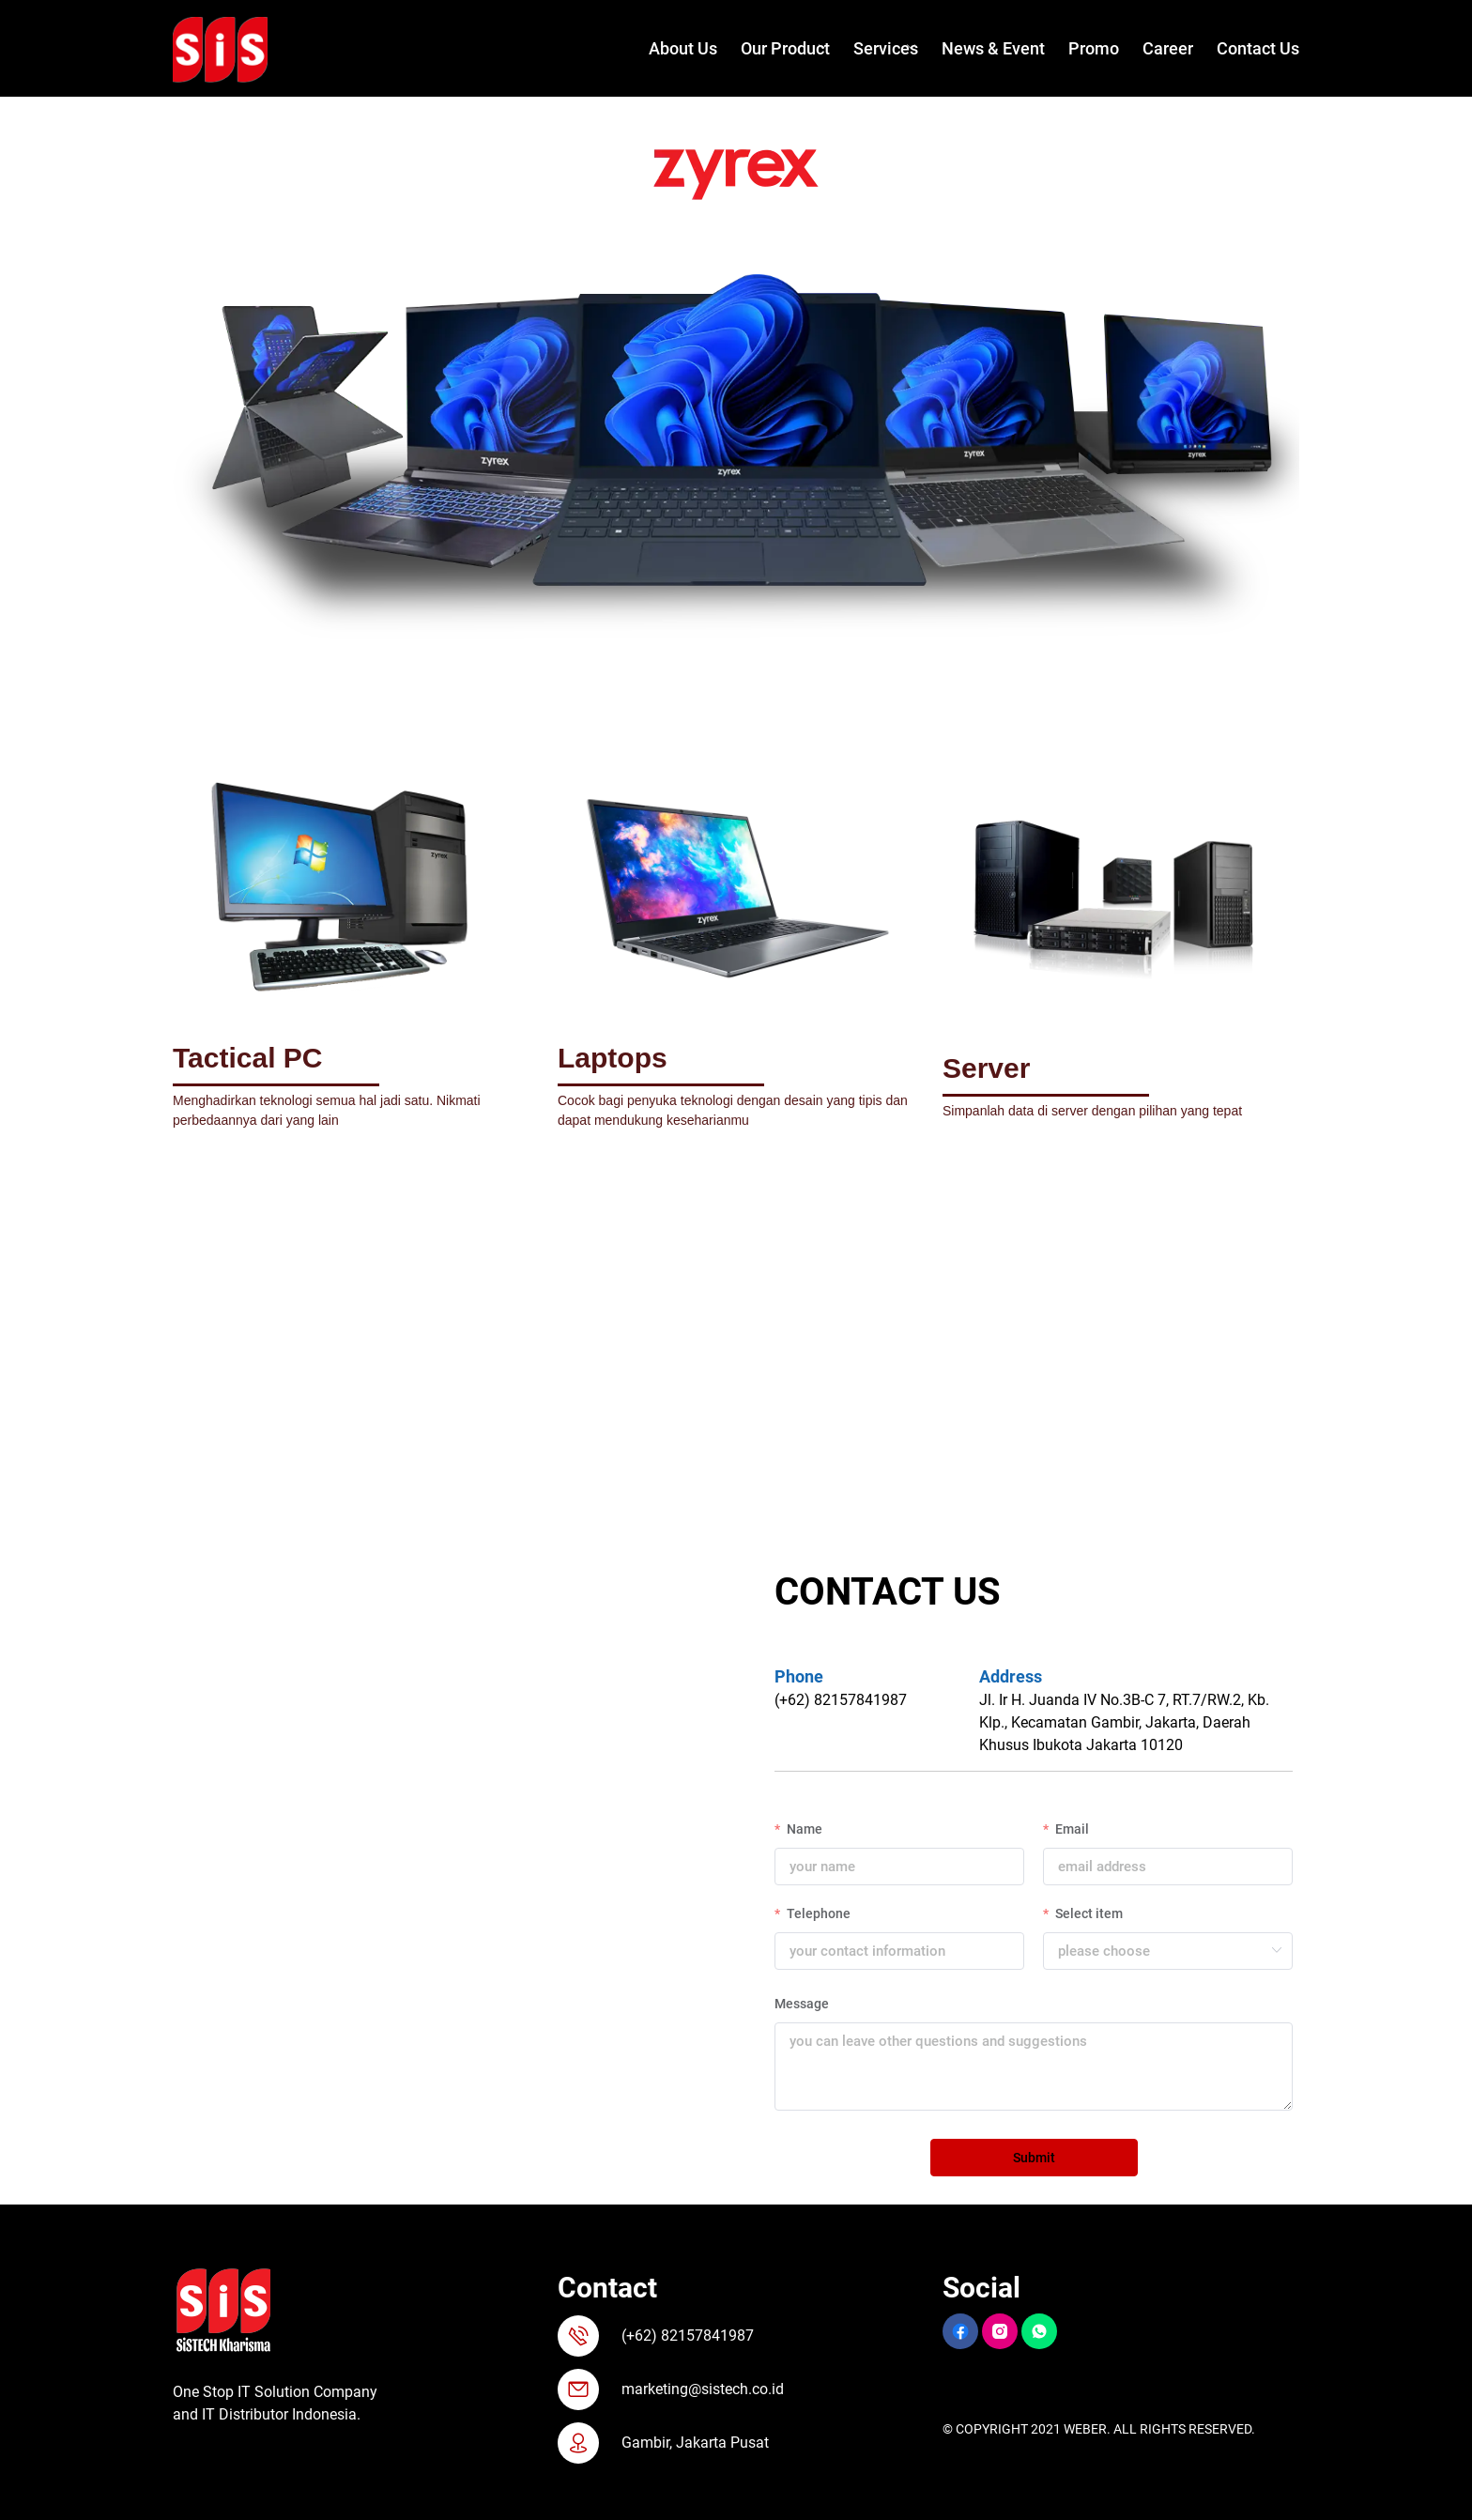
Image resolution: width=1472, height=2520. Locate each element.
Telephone (817, 1913)
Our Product (785, 48)
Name (803, 1828)
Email (1070, 1828)
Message (801, 2003)
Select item (1087, 1913)
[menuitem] (671, 49)
